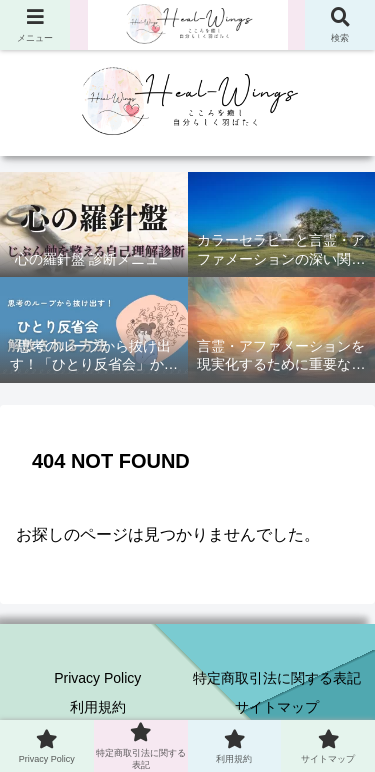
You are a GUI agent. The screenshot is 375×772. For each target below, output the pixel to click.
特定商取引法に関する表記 (277, 678)
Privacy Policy (97, 678)
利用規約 (98, 707)
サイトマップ (277, 707)
